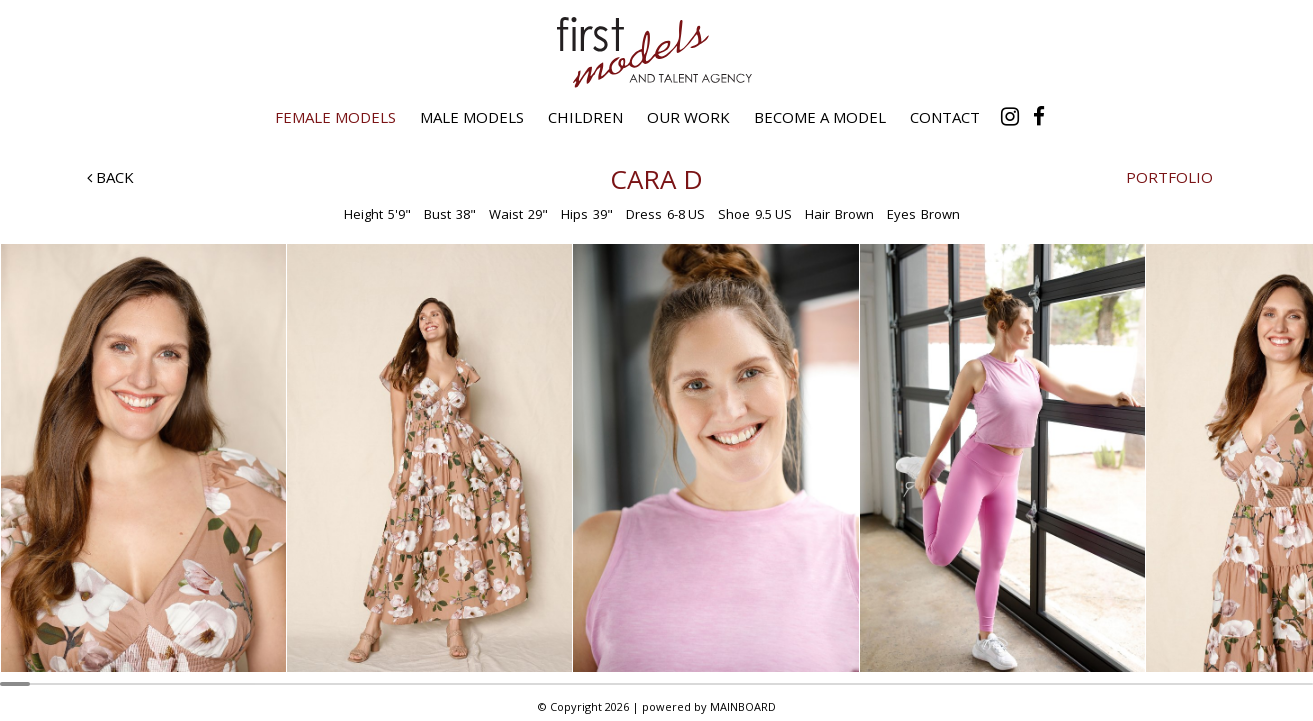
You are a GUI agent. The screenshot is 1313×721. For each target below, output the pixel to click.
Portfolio (1169, 177)
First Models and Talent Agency (657, 52)
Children (585, 117)
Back (110, 177)
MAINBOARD (743, 706)
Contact (945, 117)
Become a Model (820, 117)
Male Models (472, 117)
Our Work (688, 117)
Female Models (335, 117)
